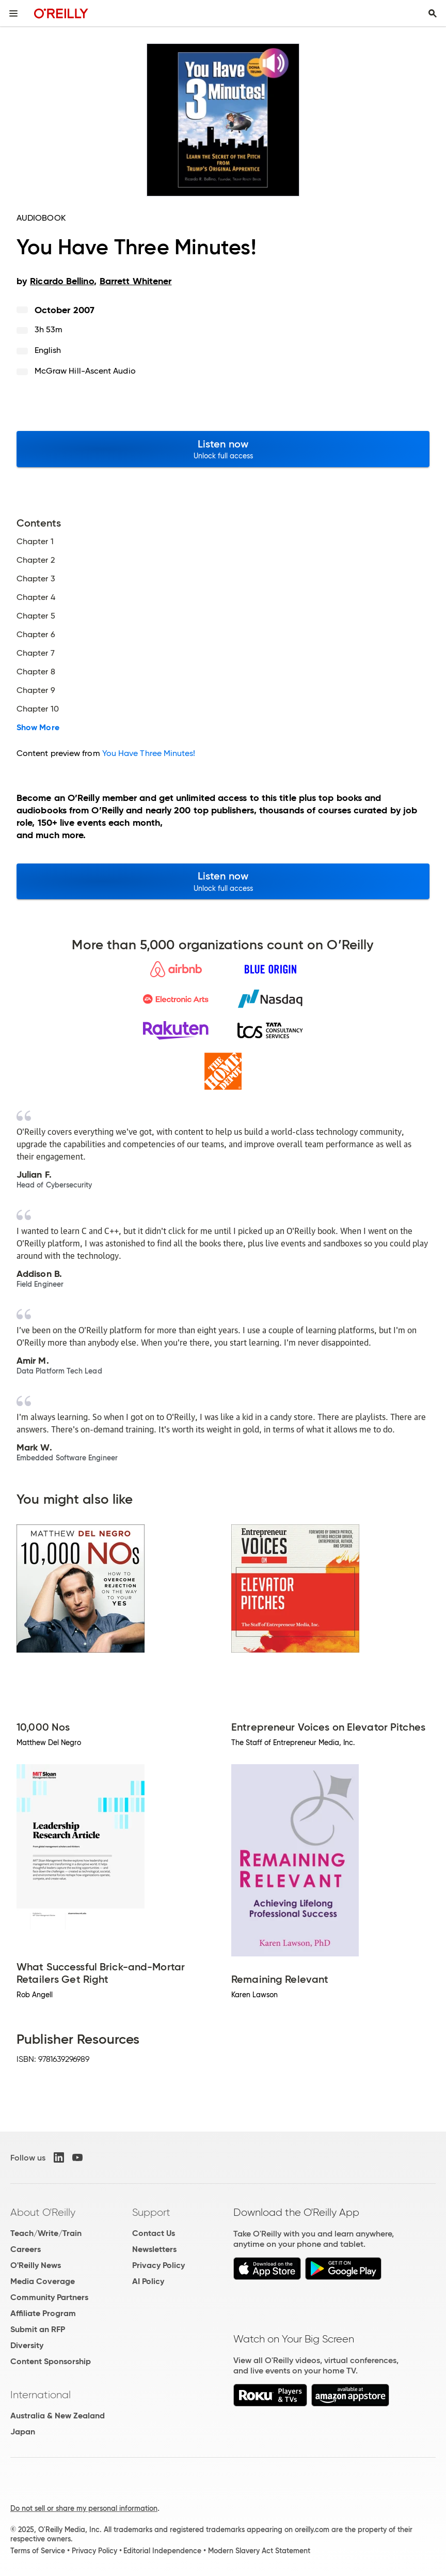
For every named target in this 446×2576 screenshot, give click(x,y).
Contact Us (153, 2233)
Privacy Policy (158, 2265)
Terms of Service (37, 2550)
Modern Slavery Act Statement (259, 2550)
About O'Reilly (42, 2212)
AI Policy (148, 2281)
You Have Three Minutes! (149, 753)
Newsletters (154, 2249)
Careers (25, 2249)
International (40, 2394)
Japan (22, 2431)
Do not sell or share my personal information (83, 2508)
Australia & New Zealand (57, 2415)
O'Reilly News (35, 2265)
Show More (38, 727)
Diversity (26, 2345)
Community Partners (49, 2297)
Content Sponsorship (50, 2361)
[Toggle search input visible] (432, 13)
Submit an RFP (37, 2329)
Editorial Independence (162, 2550)
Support (151, 2212)
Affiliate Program (43, 2313)
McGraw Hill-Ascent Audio (85, 371)
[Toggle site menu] (13, 13)
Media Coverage (42, 2281)
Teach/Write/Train (46, 2233)
